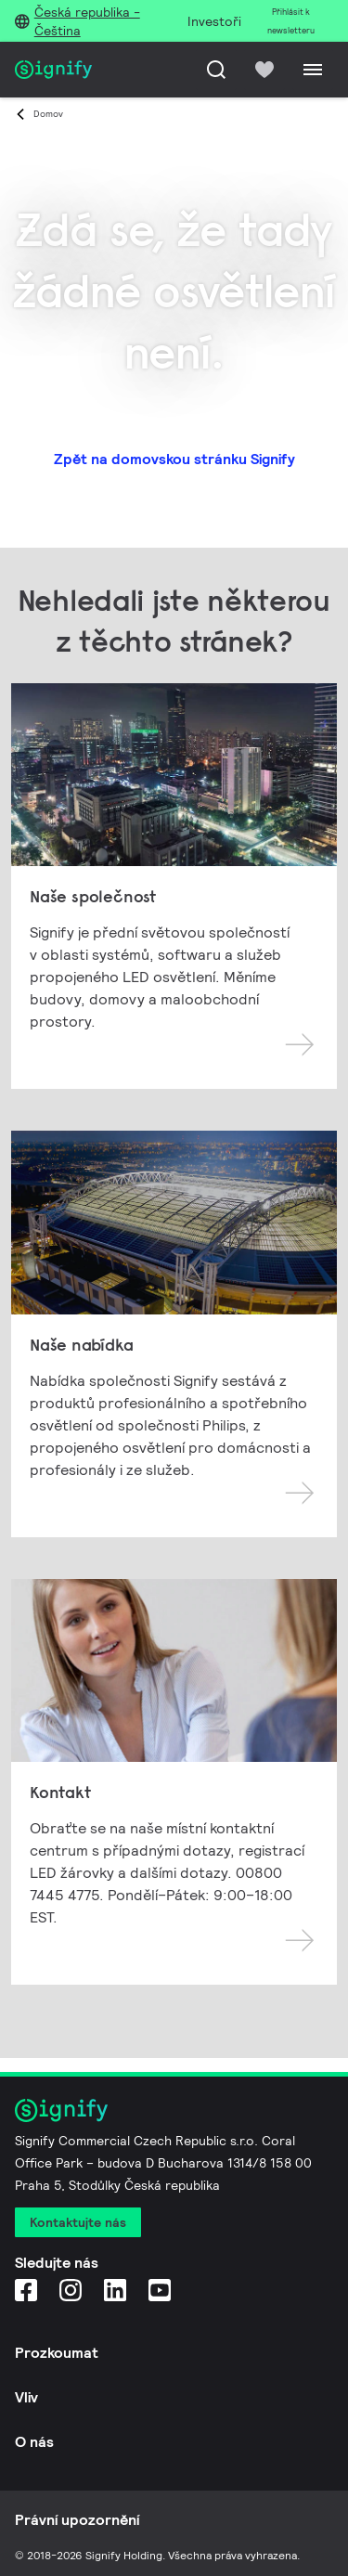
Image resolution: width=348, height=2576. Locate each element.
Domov (48, 114)
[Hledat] (216, 69)
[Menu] (312, 69)
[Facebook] (26, 2289)
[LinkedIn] (115, 2289)
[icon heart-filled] (264, 69)
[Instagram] (70, 2289)
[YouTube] (159, 2289)
